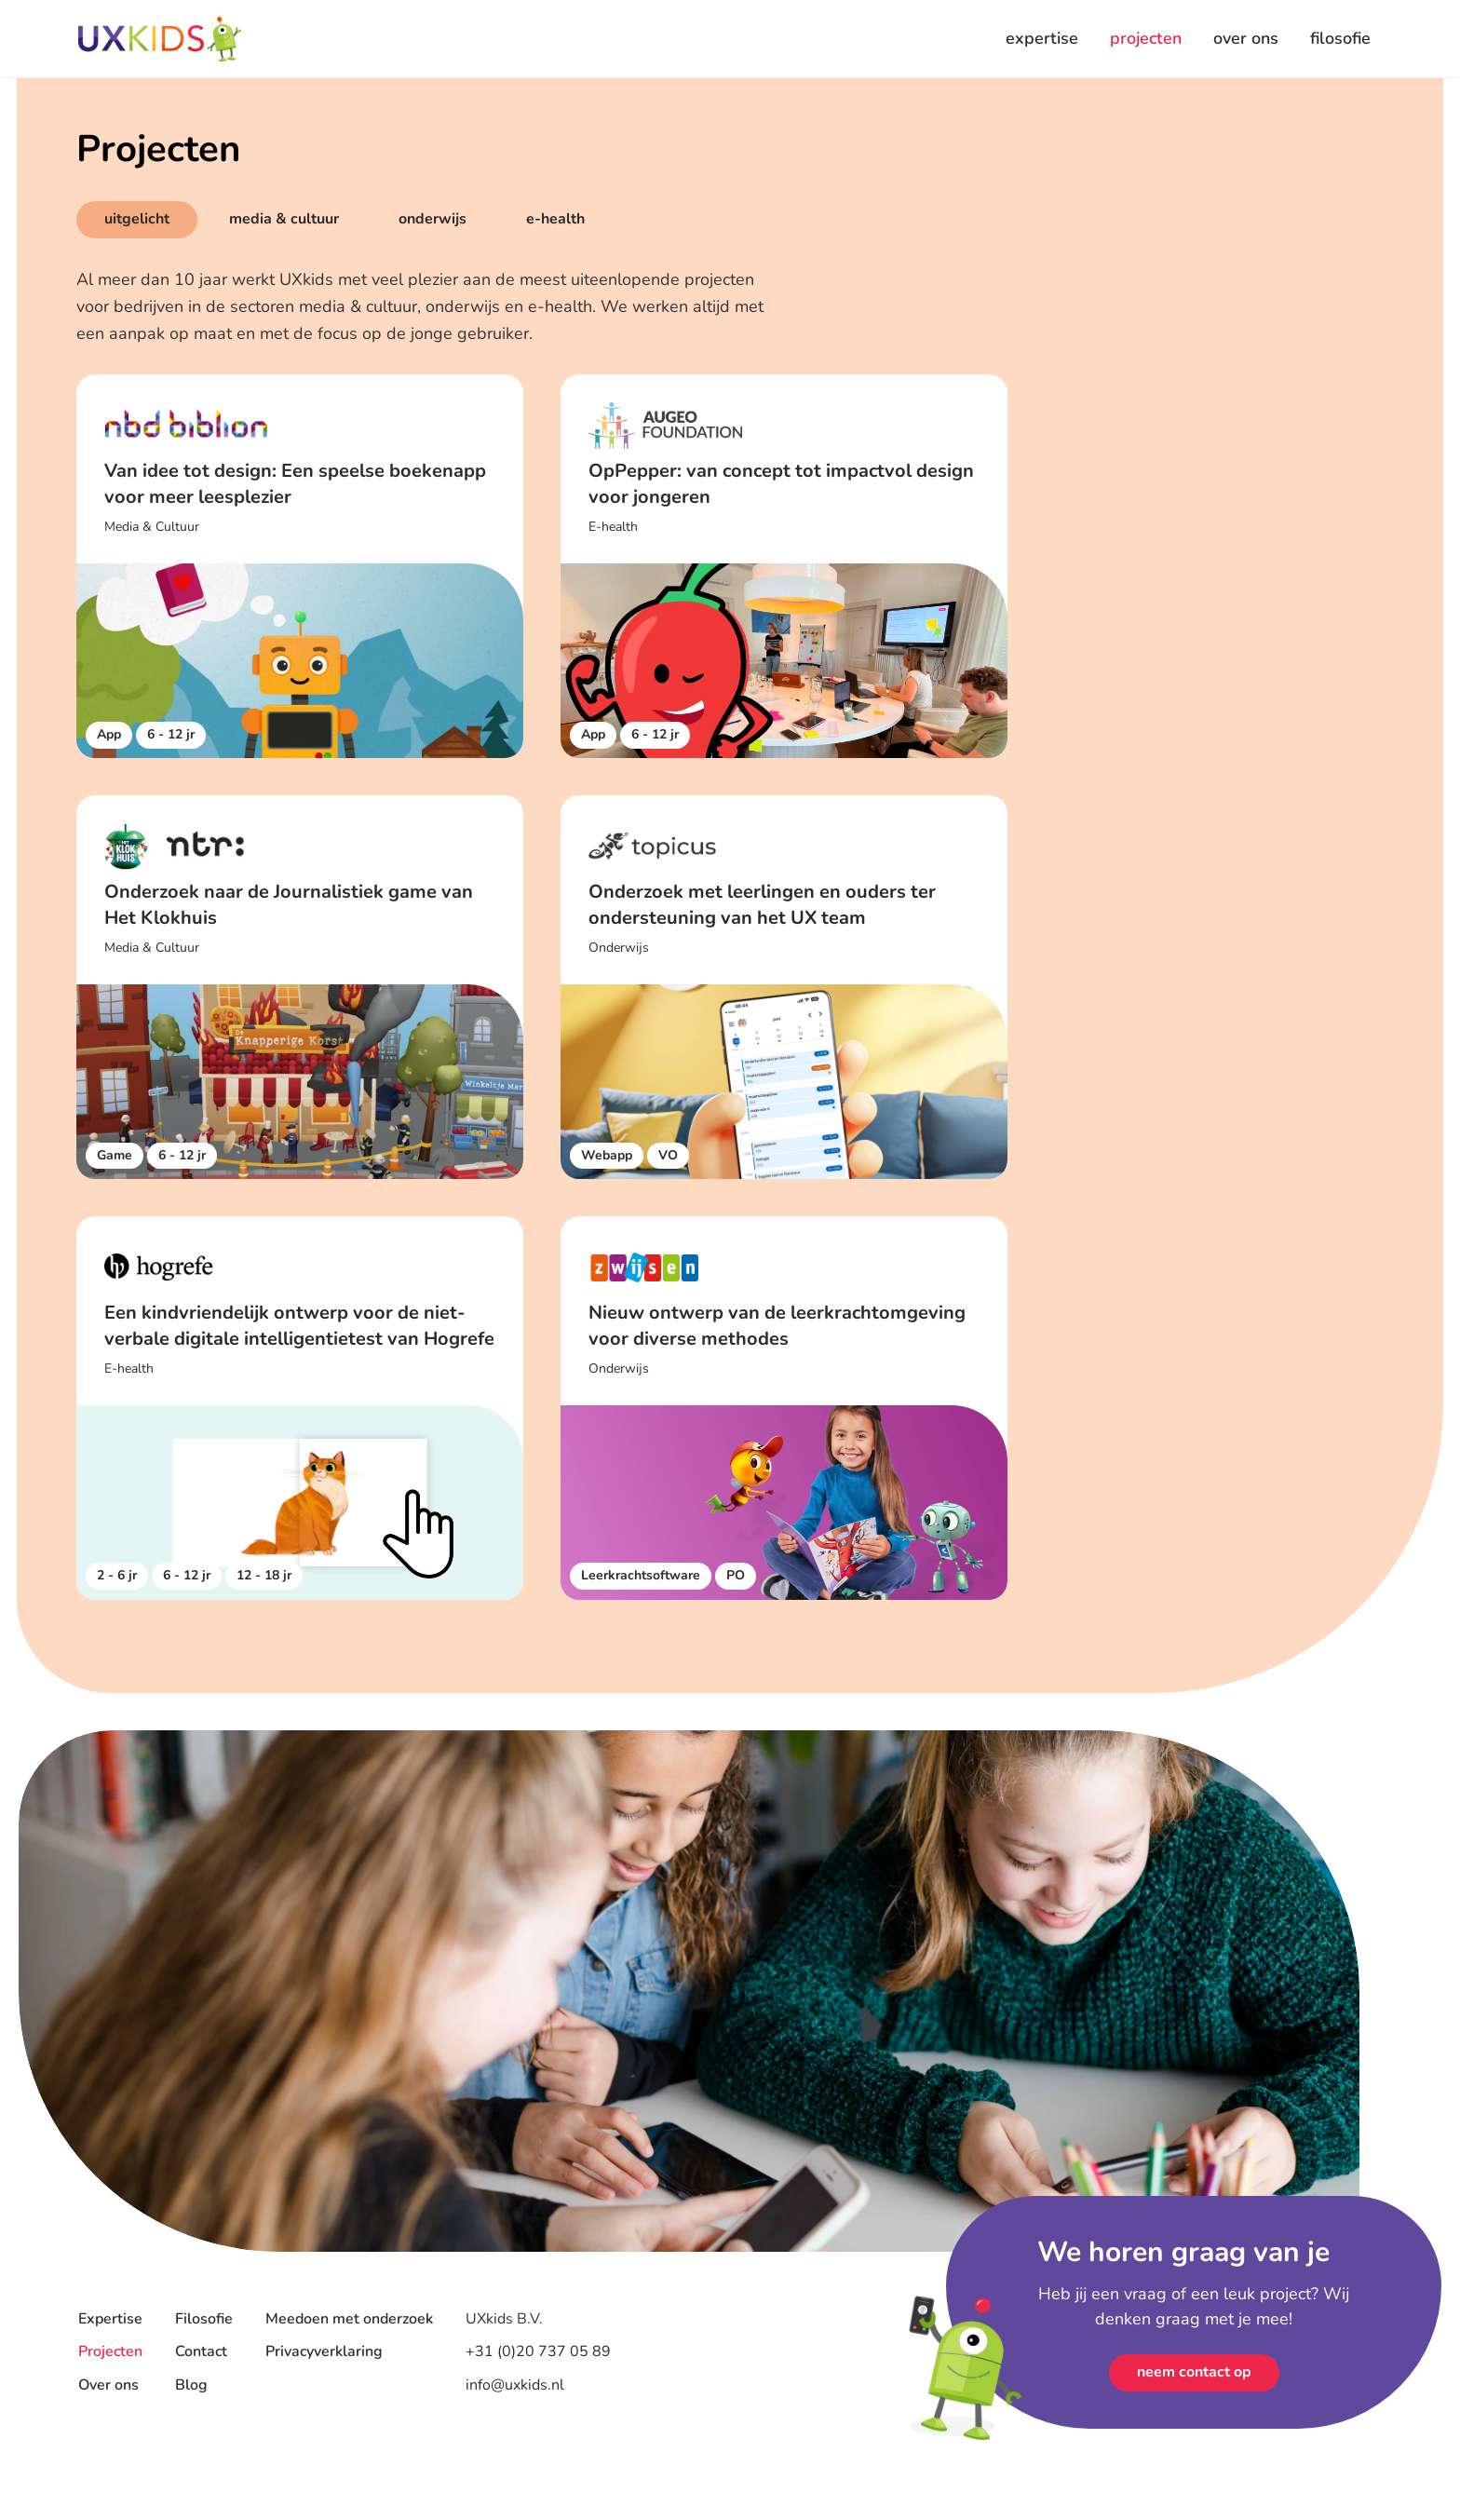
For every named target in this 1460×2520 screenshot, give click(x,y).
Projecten (110, 2351)
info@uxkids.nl (515, 2385)
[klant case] (299, 566)
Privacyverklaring (324, 2351)
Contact (201, 2351)
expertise (1042, 38)
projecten (1146, 38)
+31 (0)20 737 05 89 (540, 2351)
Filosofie (204, 2319)
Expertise (110, 2319)
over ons (1245, 38)
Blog (191, 2385)
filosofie (1340, 38)
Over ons (108, 2385)
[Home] (159, 39)
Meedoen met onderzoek (349, 2319)
